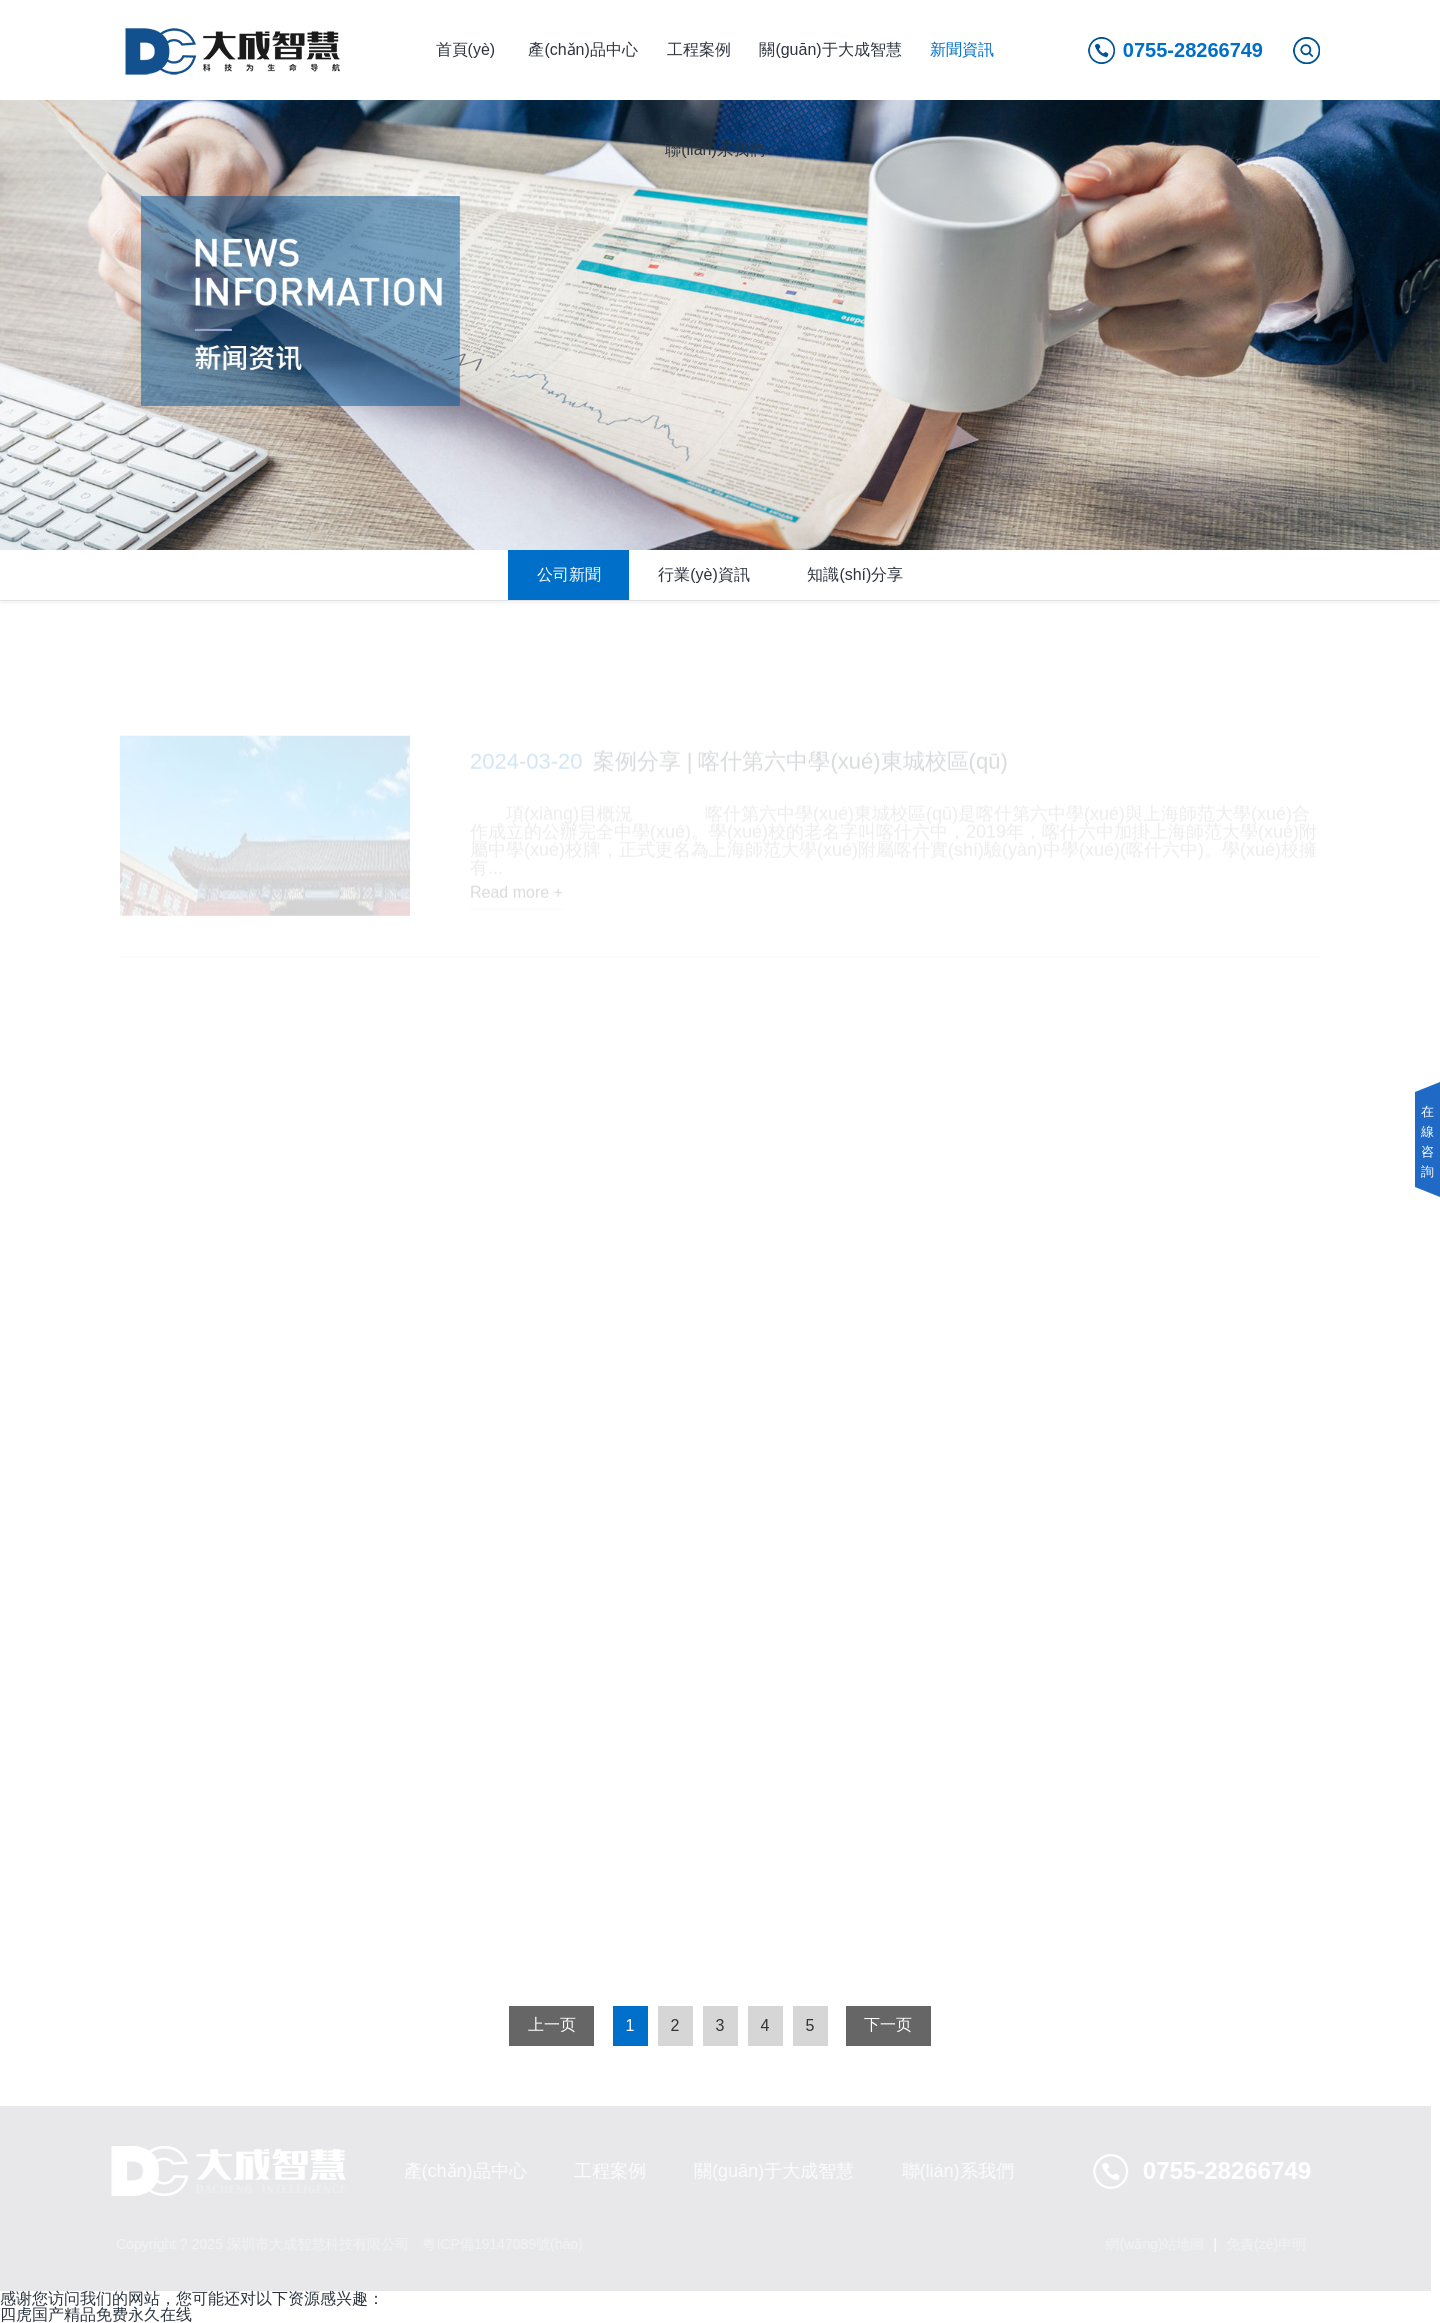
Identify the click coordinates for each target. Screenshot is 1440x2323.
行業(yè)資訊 (704, 574)
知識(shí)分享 (855, 574)
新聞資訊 (962, 49)
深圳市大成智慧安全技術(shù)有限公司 (233, 50)
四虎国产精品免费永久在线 (96, 2314)
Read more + (516, 898)
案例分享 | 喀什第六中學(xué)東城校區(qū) (739, 766)
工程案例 (699, 49)
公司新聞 (569, 574)
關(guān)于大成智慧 (830, 49)
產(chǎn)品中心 (582, 49)
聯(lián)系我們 (715, 149)
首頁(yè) (466, 49)
